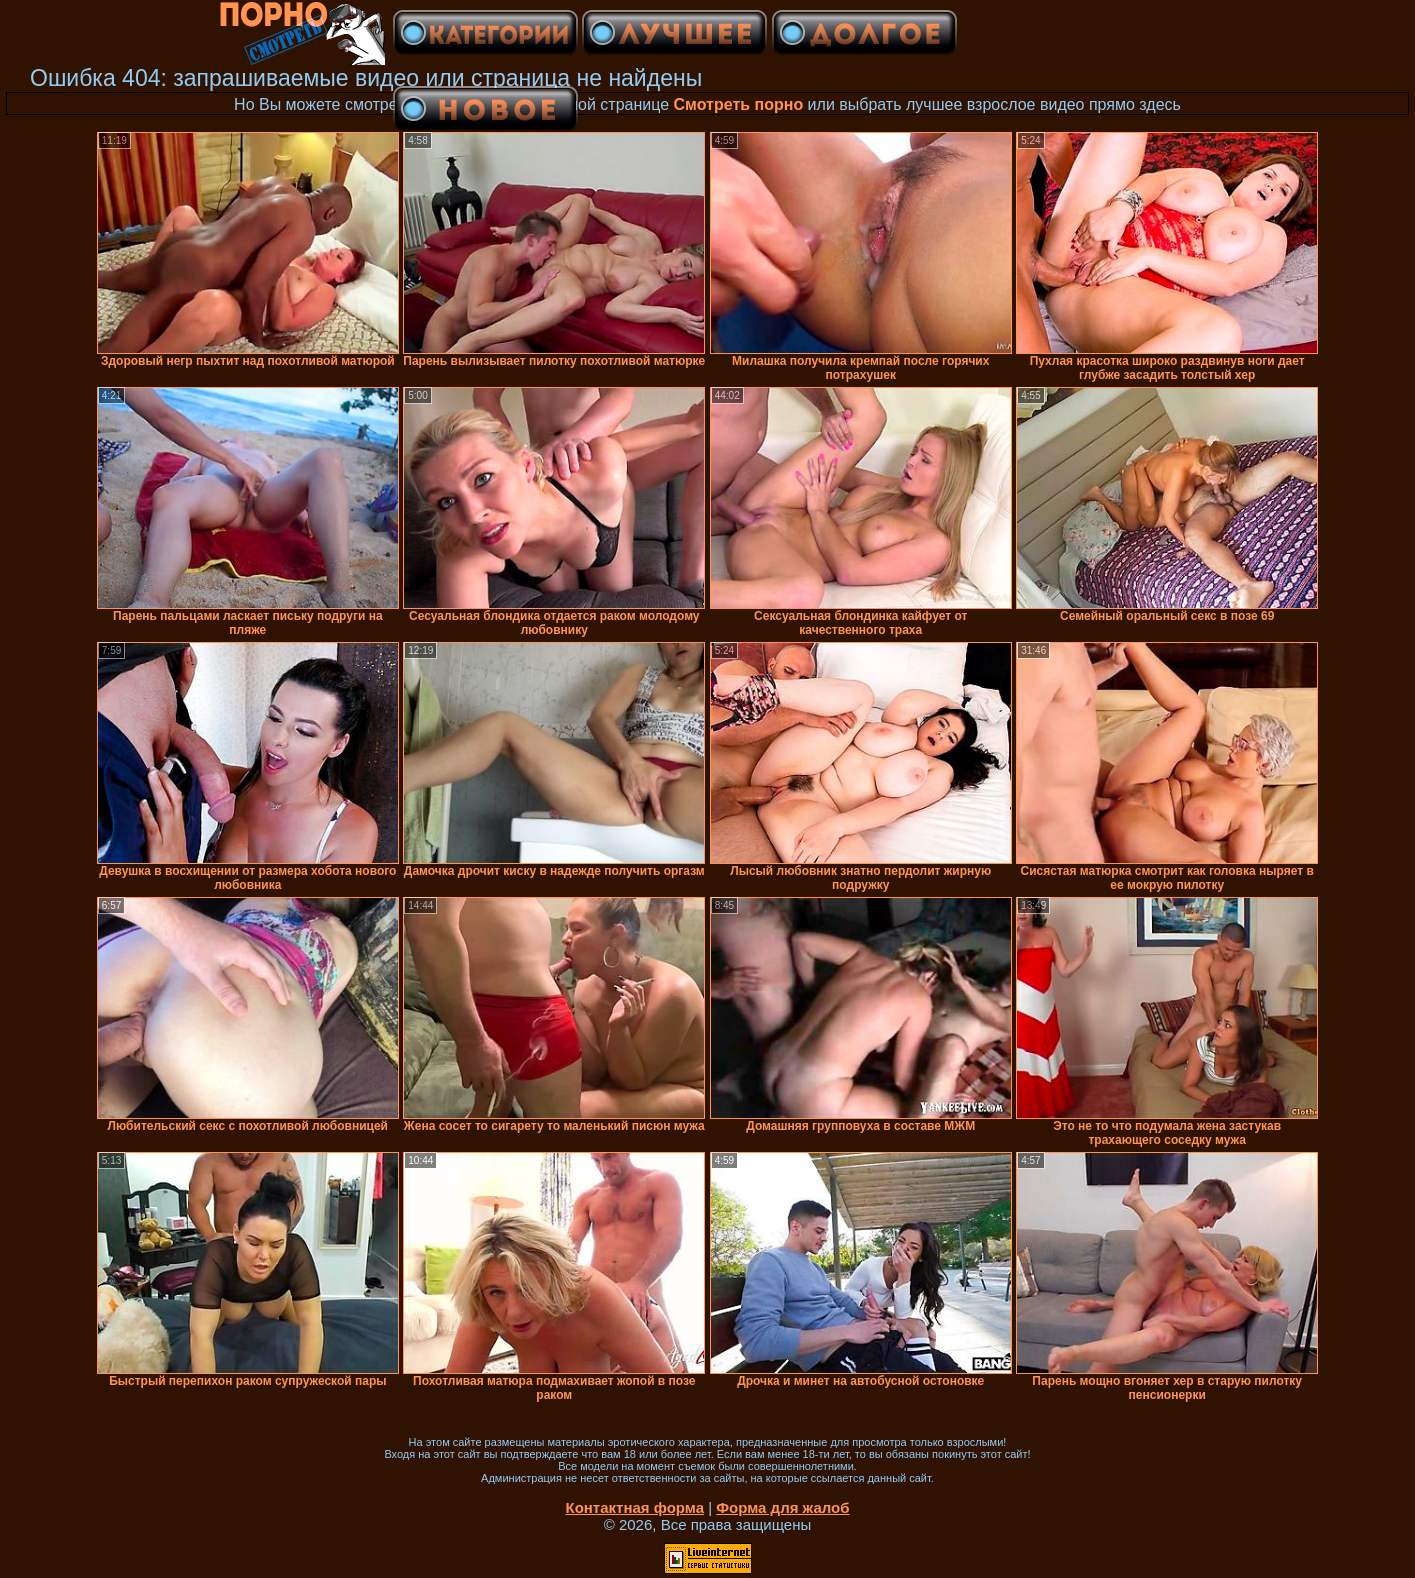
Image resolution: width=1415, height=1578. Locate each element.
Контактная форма (634, 1507)
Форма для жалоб (782, 1507)
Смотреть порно (739, 104)
